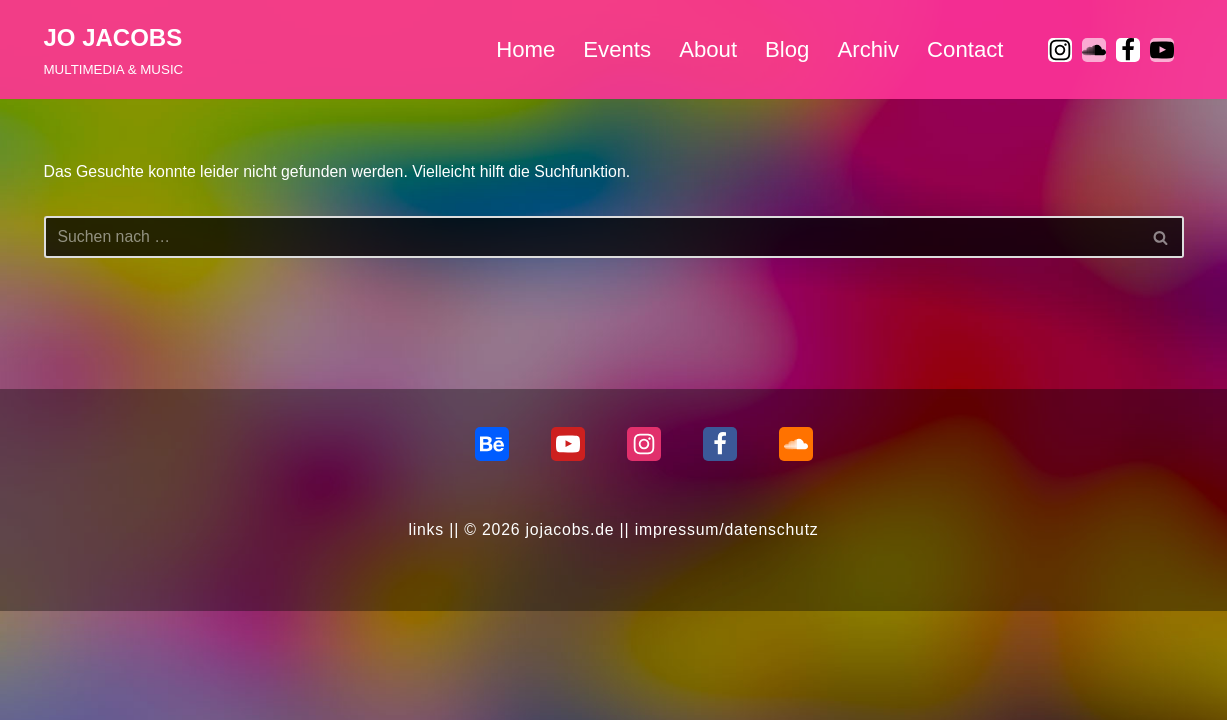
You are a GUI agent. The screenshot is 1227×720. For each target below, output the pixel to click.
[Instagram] (1060, 50)
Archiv (867, 49)
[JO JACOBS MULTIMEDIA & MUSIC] (114, 49)
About (706, 49)
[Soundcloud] (796, 553)
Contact (964, 49)
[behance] (492, 553)
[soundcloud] (1094, 50)
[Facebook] (1128, 50)
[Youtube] (1162, 50)
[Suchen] (591, 238)
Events (614, 49)
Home (523, 49)
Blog (785, 49)
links (424, 638)
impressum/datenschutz (728, 638)
